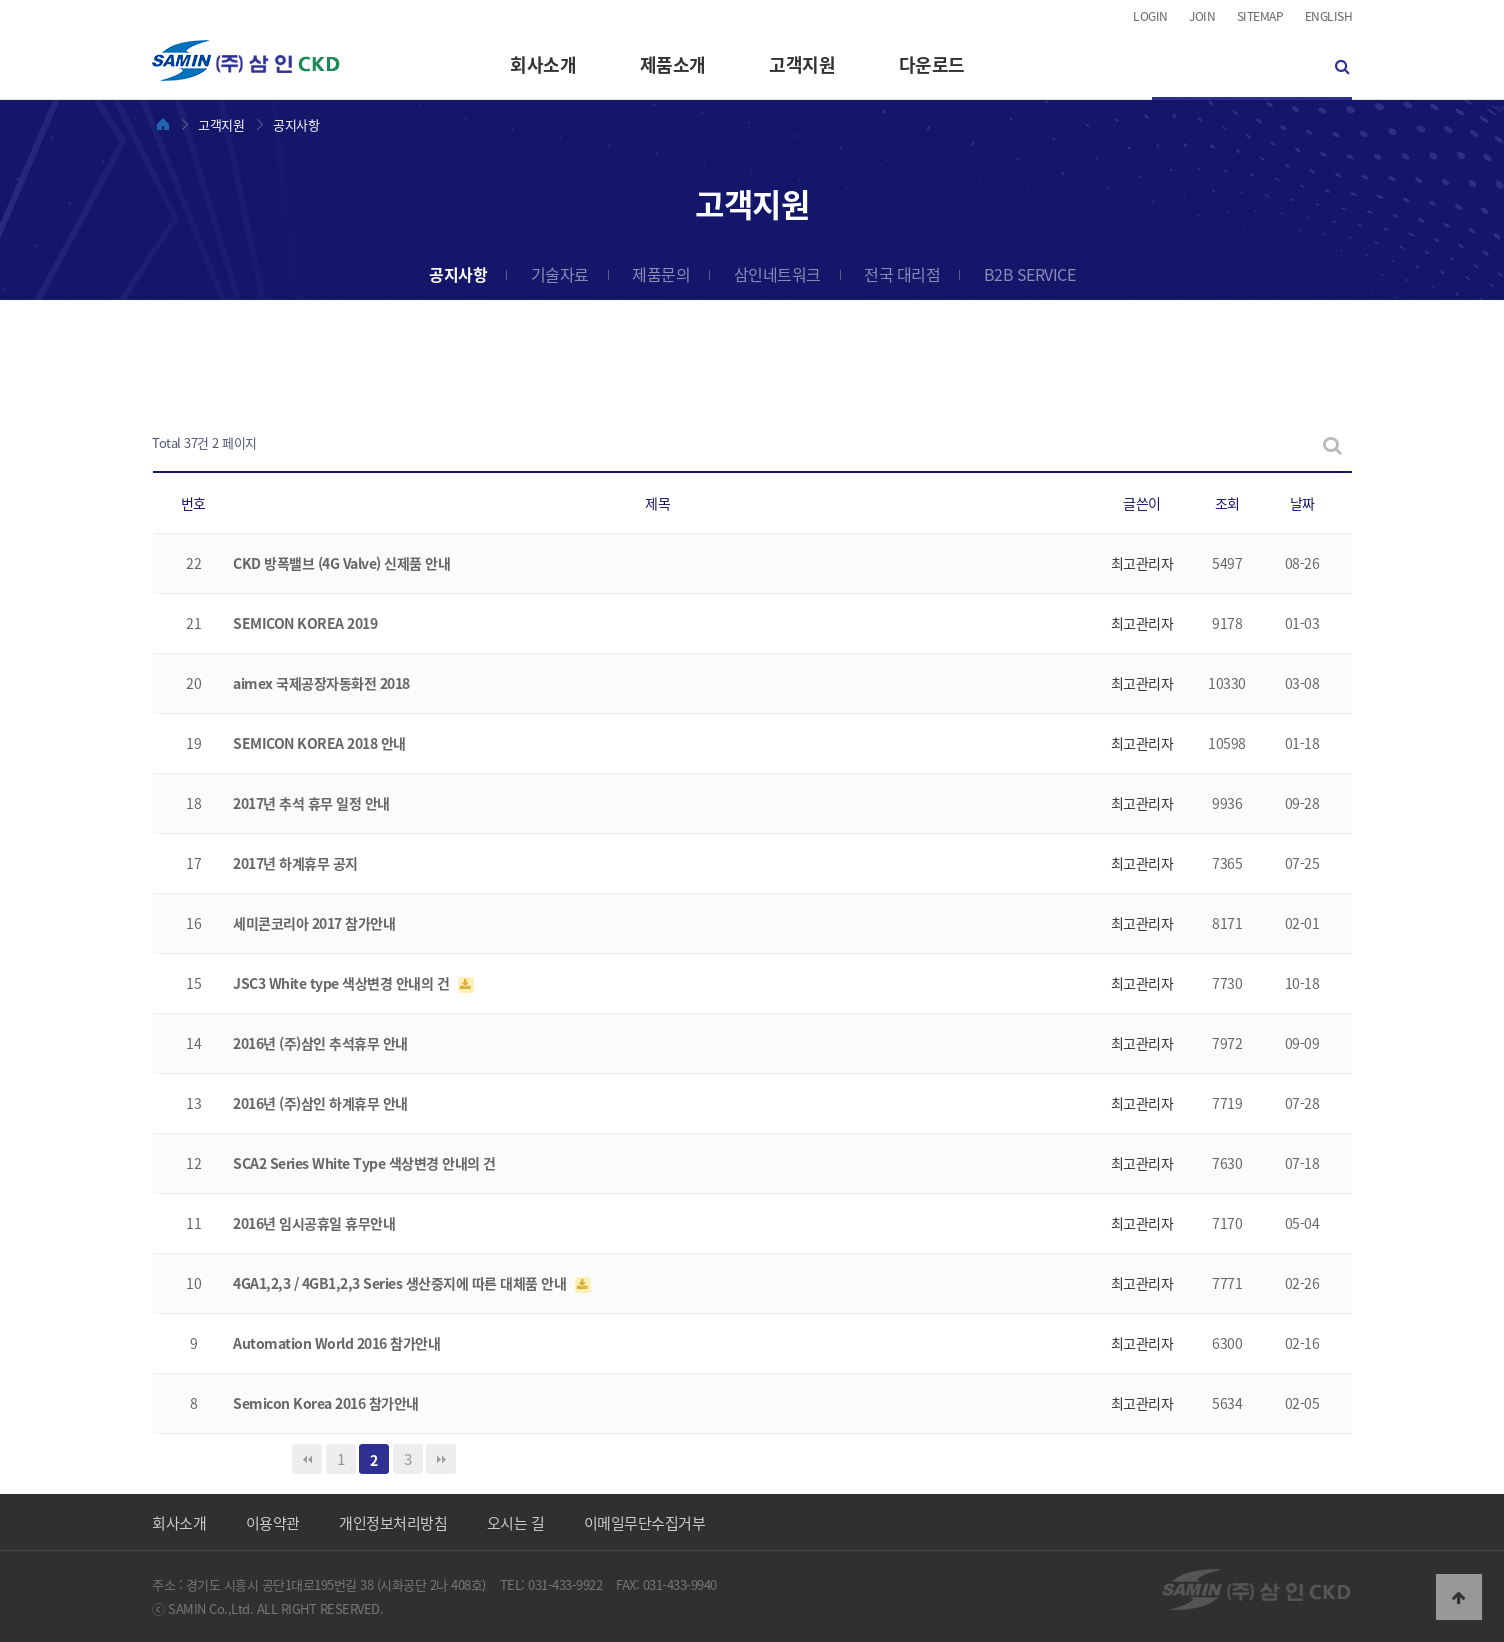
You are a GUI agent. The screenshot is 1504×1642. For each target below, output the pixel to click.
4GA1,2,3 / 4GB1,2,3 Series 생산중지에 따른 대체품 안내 (401, 1283)
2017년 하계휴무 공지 (295, 863)
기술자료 (560, 274)
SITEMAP (1260, 16)
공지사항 (458, 274)
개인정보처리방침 (393, 1523)
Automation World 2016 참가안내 (336, 1343)
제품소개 (673, 64)
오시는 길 (516, 1523)
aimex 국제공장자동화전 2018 (321, 683)
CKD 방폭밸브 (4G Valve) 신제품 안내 (341, 563)
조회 (1227, 503)
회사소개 (543, 64)
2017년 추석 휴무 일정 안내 (311, 803)
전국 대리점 (902, 274)
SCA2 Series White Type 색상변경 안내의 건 (364, 1163)
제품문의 (661, 274)
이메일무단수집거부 (645, 1523)
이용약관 (273, 1523)
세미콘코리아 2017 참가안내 (314, 923)
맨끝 (441, 1459)
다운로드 (932, 64)
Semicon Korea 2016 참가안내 (326, 1403)
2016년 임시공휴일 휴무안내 (314, 1223)
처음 (307, 1459)
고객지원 (802, 64)
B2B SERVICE (1030, 274)
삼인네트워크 (777, 274)
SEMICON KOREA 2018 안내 (319, 743)
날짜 (1302, 503)
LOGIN (1150, 16)
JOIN (1202, 16)
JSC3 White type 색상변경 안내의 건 (343, 983)
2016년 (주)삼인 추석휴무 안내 (320, 1043)
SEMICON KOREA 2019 (305, 623)
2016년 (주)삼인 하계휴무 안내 (320, 1103)
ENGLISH (1329, 16)
